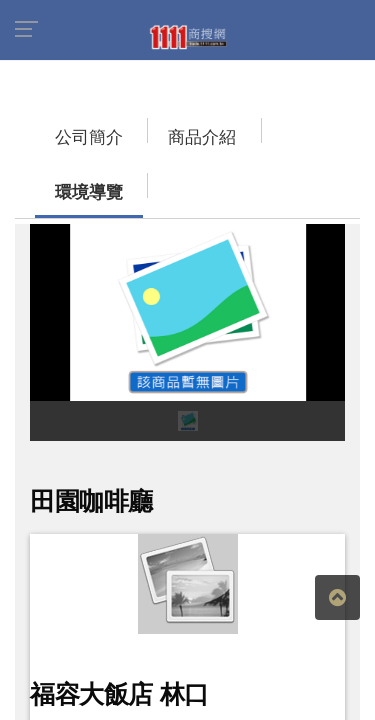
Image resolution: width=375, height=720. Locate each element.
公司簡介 (50, 127)
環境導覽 (230, 127)
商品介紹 (140, 127)
